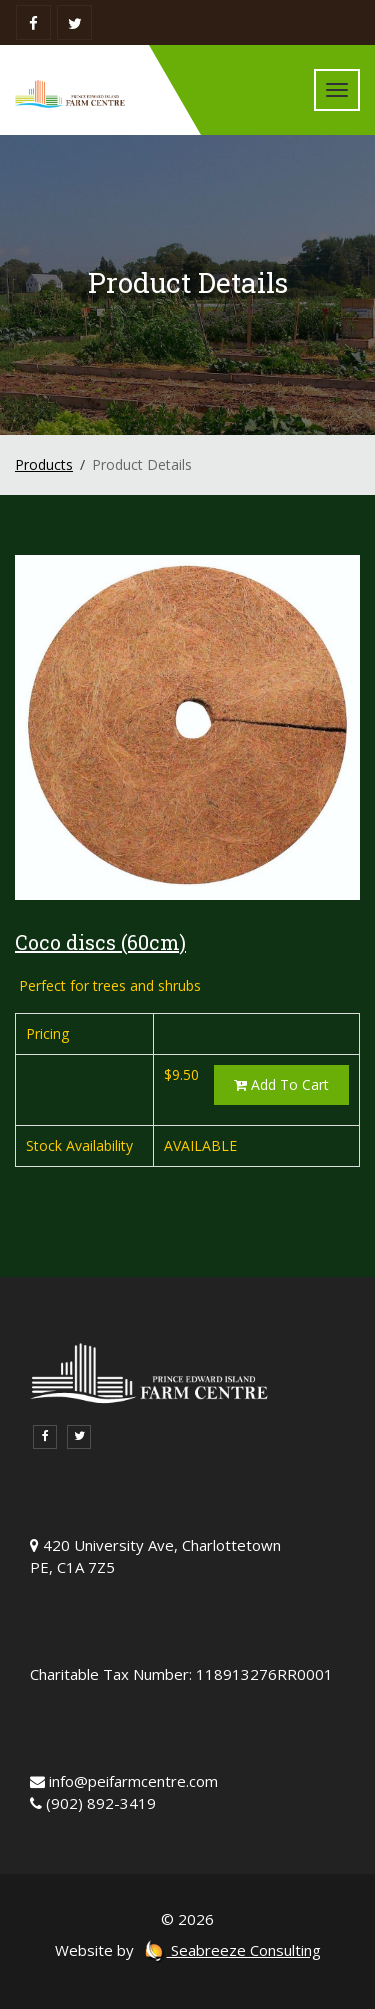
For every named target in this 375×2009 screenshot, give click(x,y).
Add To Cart (281, 1084)
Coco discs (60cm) (100, 942)
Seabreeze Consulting (232, 1950)
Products (44, 464)
